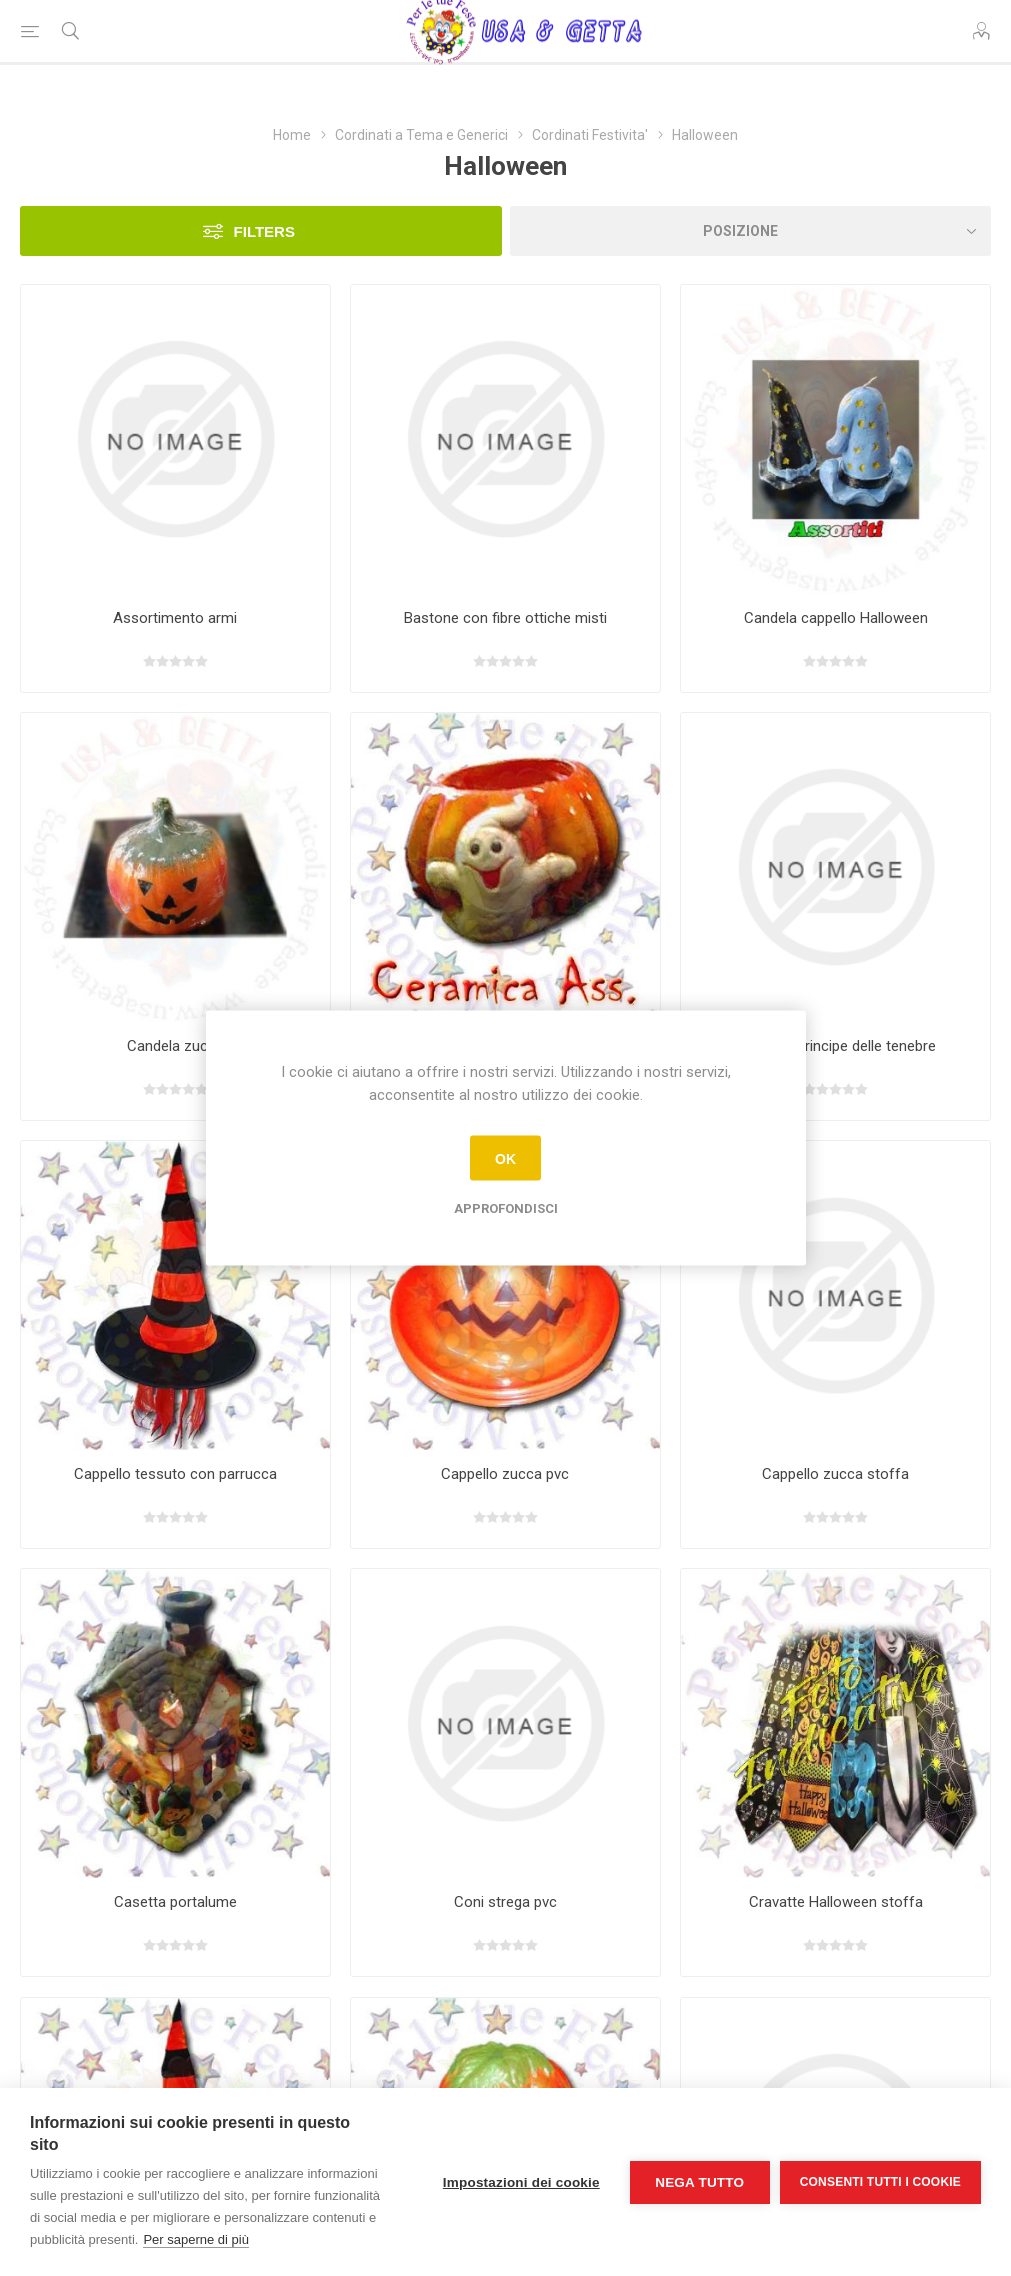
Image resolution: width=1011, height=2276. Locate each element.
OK (505, 1158)
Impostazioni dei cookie (521, 2182)
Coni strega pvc (505, 1902)
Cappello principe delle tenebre (836, 1046)
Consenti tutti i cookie (880, 2182)
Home (292, 135)
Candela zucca (175, 1046)
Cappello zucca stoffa (835, 1474)
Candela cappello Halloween (836, 618)
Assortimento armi (175, 618)
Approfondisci (506, 1208)
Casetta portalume (175, 1902)
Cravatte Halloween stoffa (836, 1902)
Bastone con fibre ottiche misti (505, 618)
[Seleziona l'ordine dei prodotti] (751, 231)
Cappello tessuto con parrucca (175, 1474)
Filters (264, 231)
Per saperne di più (196, 2239)
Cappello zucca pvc (505, 1474)
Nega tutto (699, 2182)
